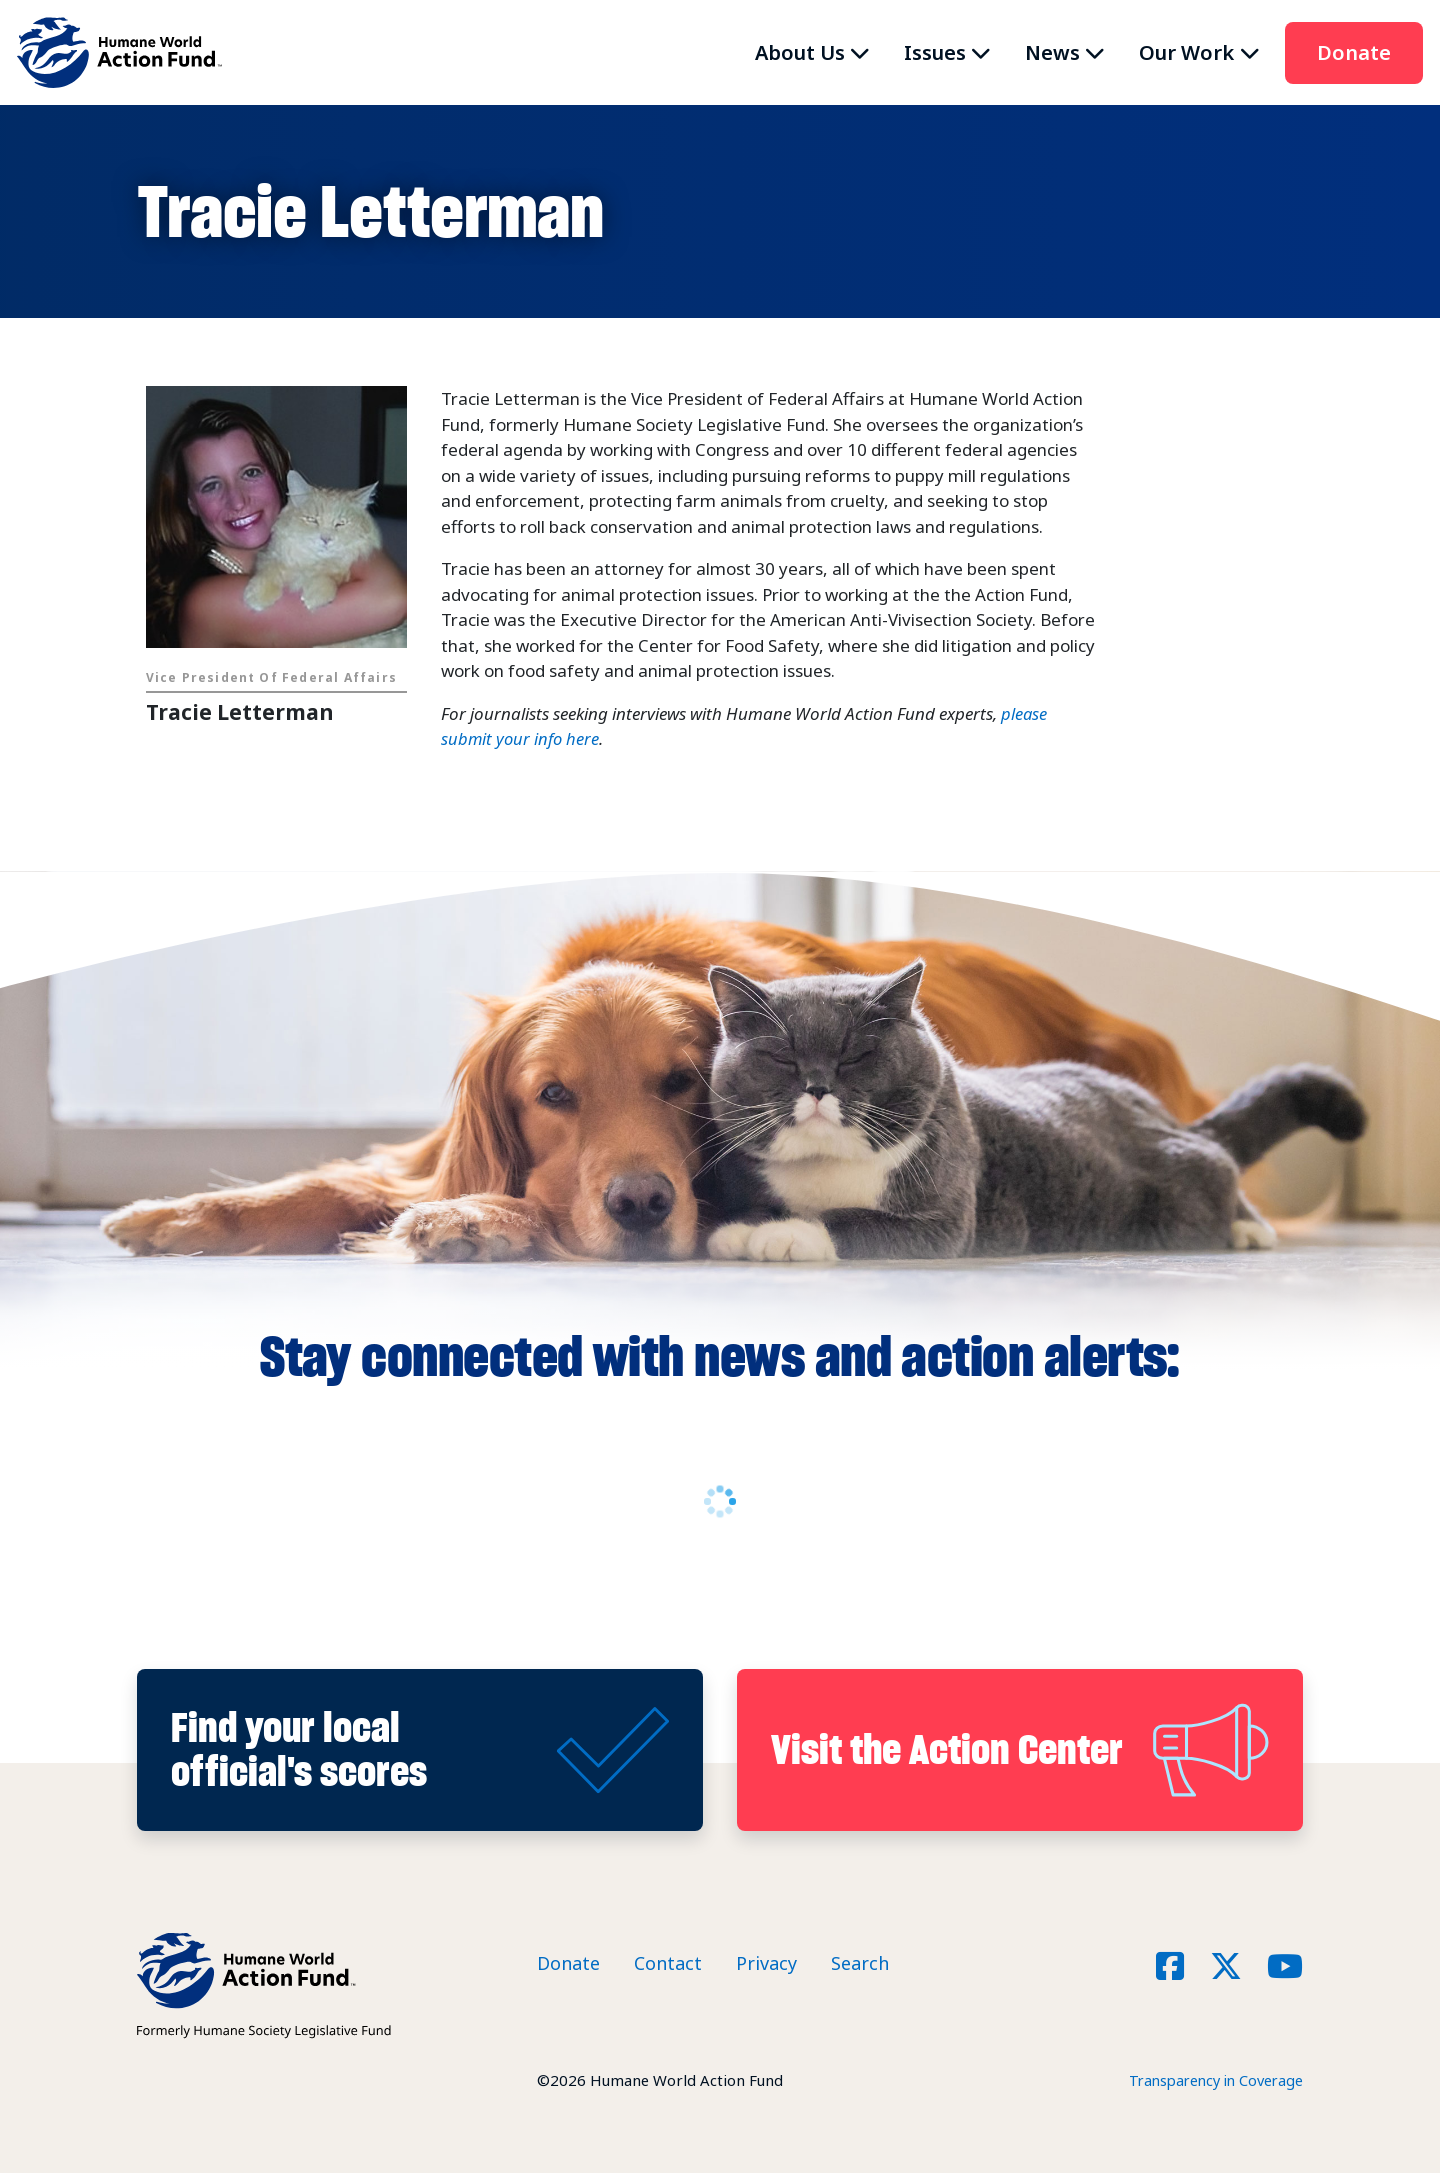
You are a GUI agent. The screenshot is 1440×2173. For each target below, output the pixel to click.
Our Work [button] (1186, 52)
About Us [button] (800, 52)
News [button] (1052, 52)
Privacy (766, 1963)
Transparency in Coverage (1211, 2080)
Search (860, 1963)
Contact (668, 1963)
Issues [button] (935, 52)
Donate (1354, 52)
